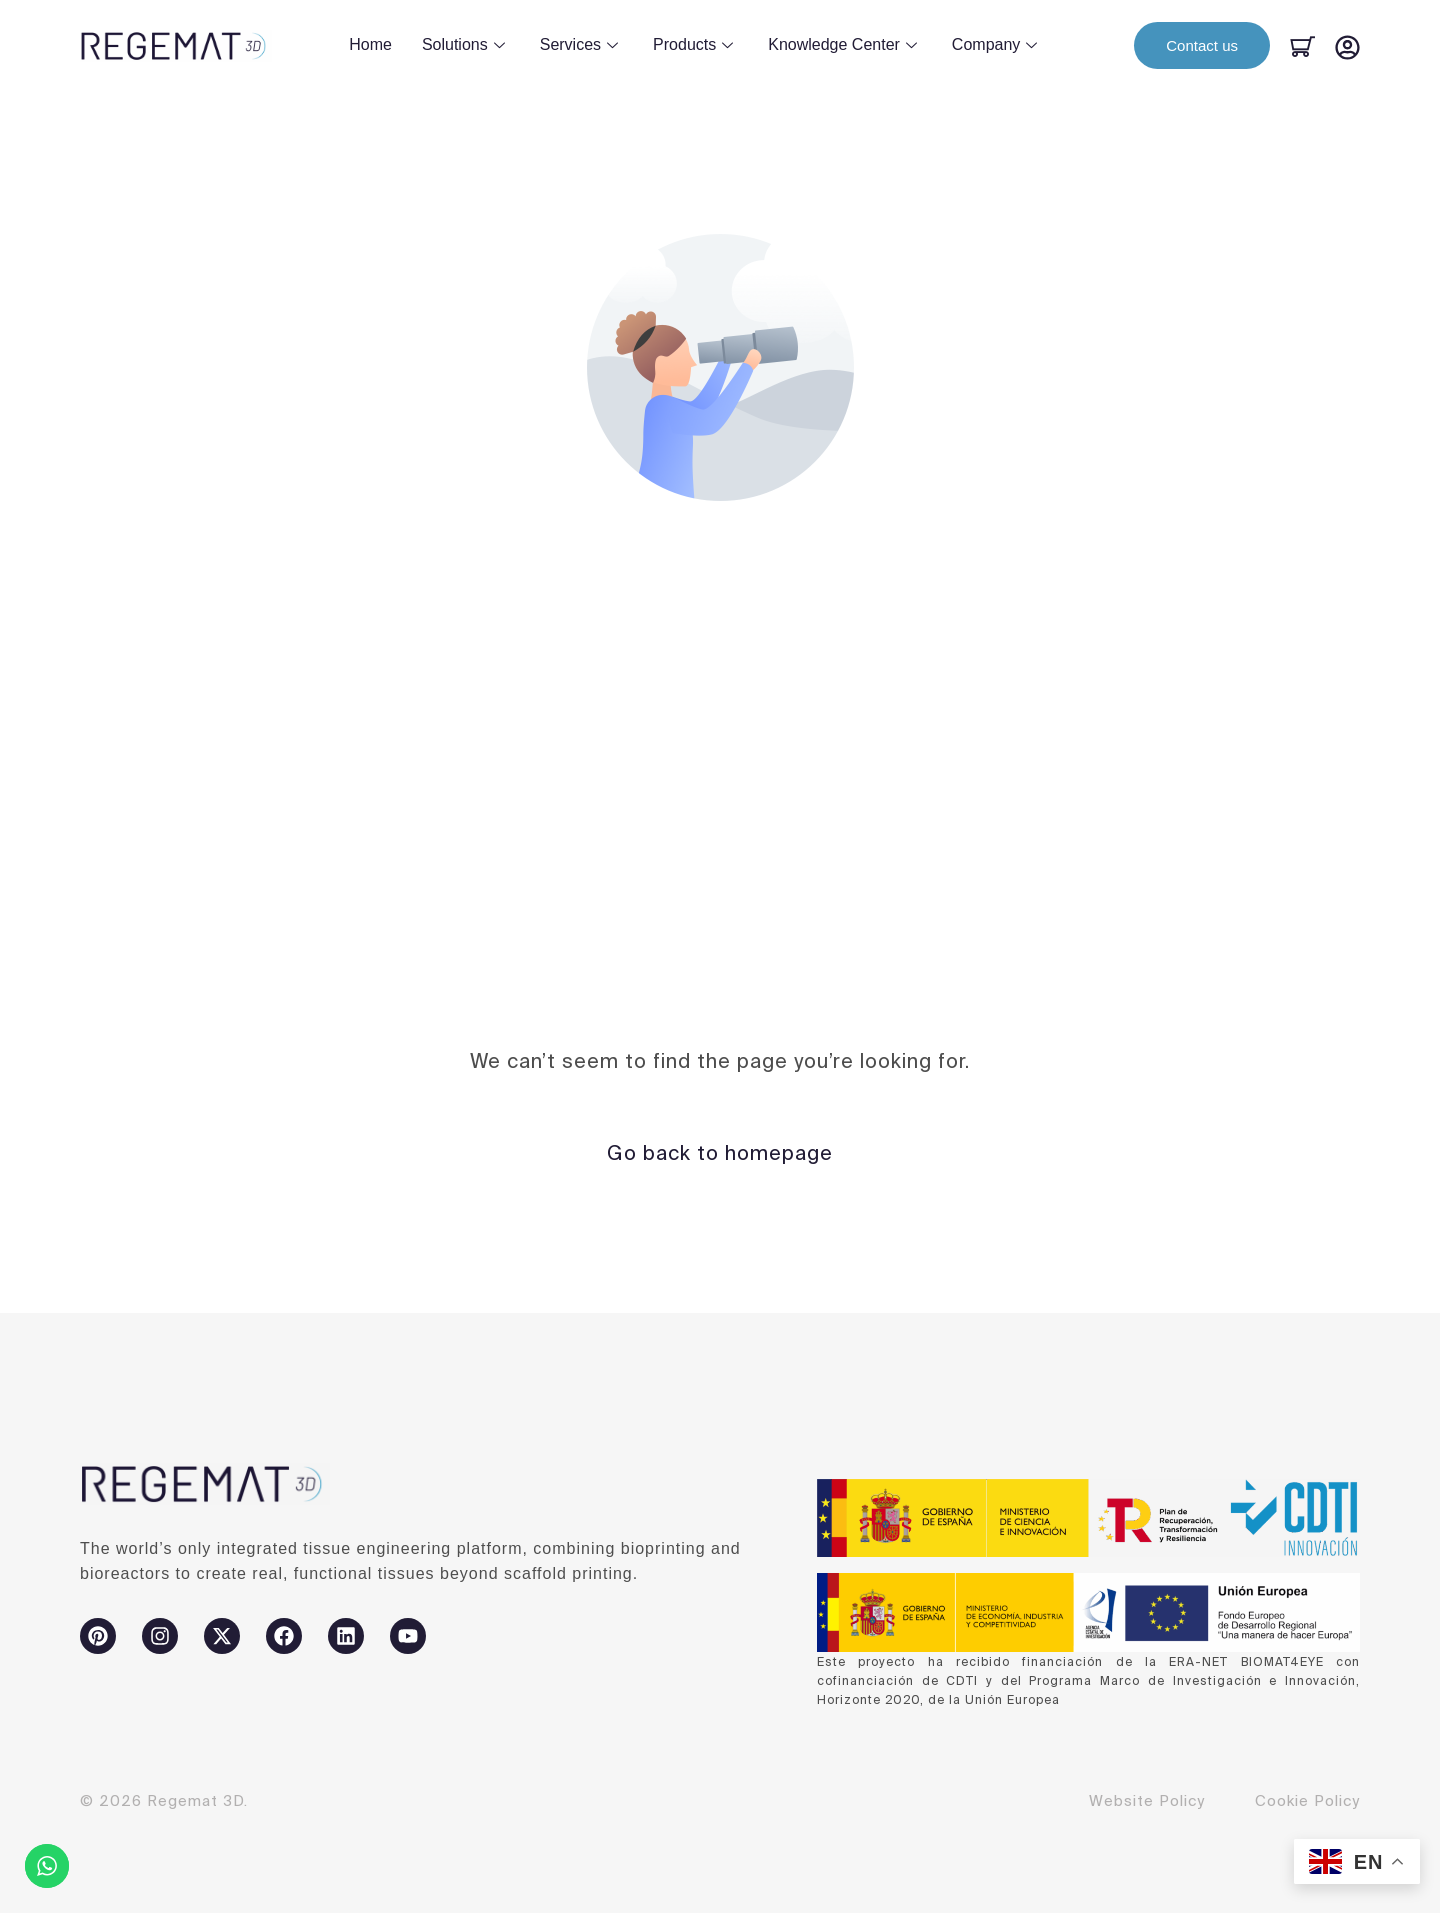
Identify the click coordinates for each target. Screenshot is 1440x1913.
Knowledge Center (845, 44)
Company (997, 44)
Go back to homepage (720, 1152)
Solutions (466, 44)
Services (581, 44)
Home (370, 44)
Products (695, 44)
